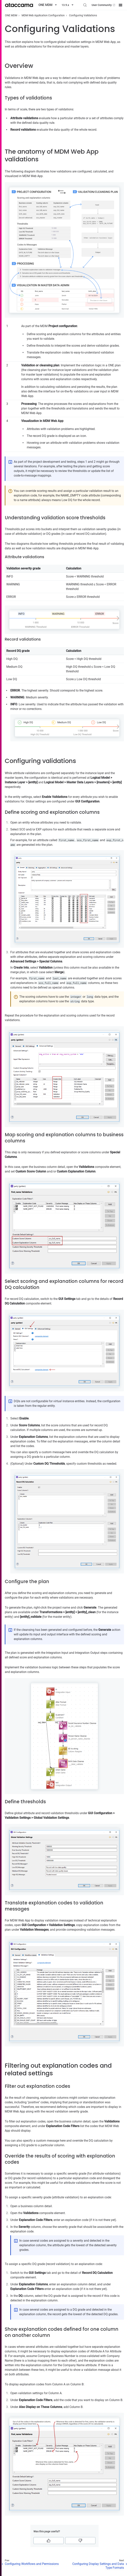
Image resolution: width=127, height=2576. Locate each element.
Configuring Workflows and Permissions (32, 2564)
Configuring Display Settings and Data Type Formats (98, 2566)
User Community (104, 5)
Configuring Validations (83, 15)
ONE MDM (11, 15)
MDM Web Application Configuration (43, 15)
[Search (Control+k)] (85, 5)
